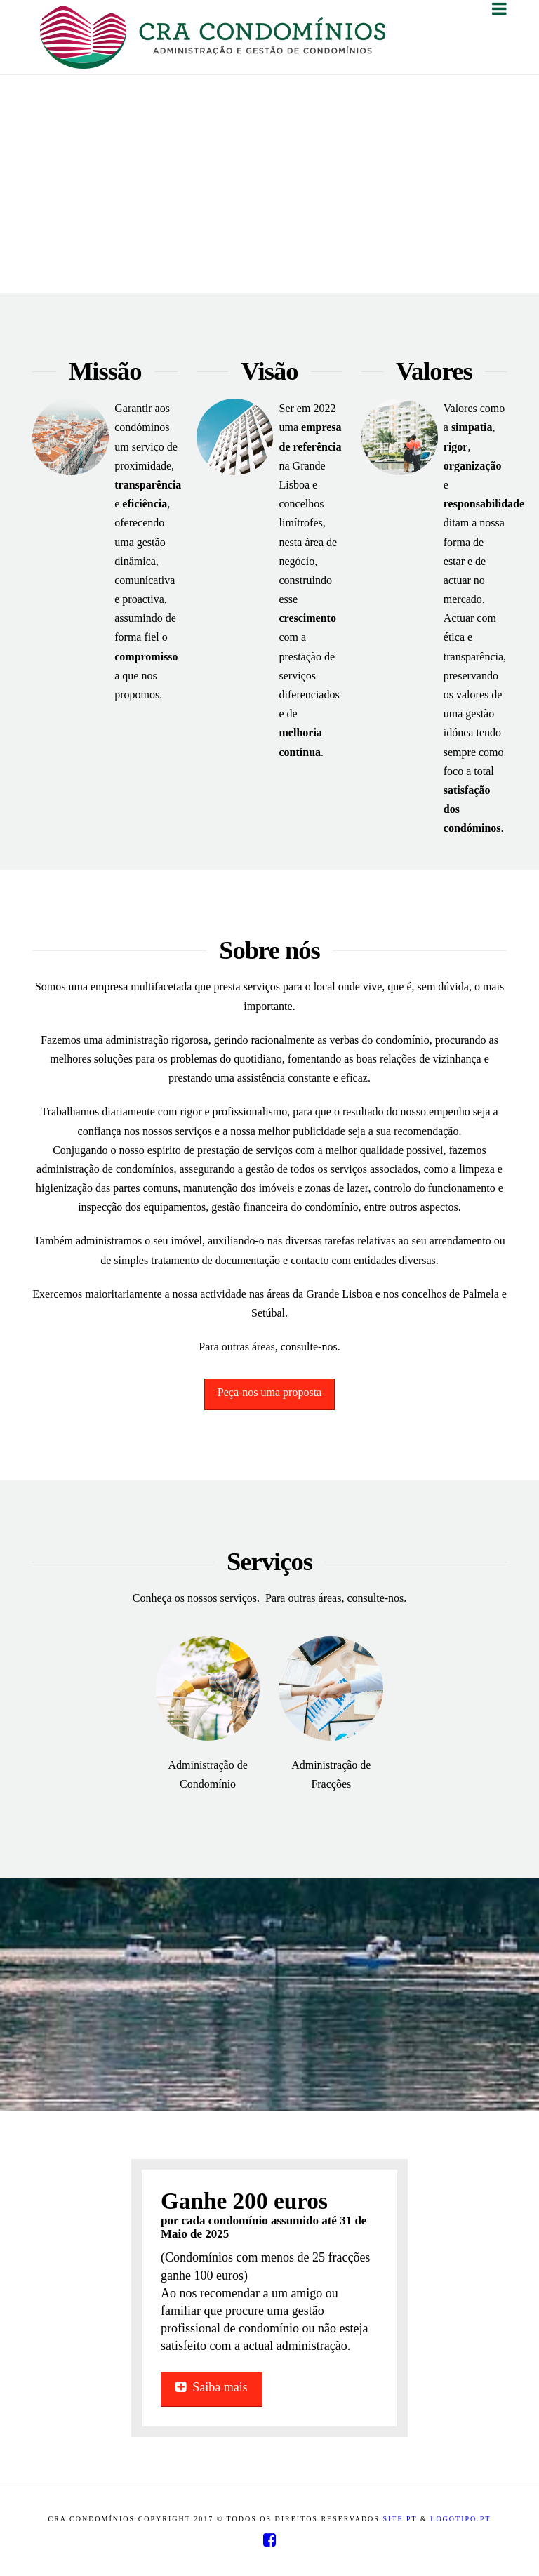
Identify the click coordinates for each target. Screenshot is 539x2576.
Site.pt (399, 2519)
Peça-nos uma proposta (269, 1392)
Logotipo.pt (460, 2519)
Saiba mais (211, 2387)
